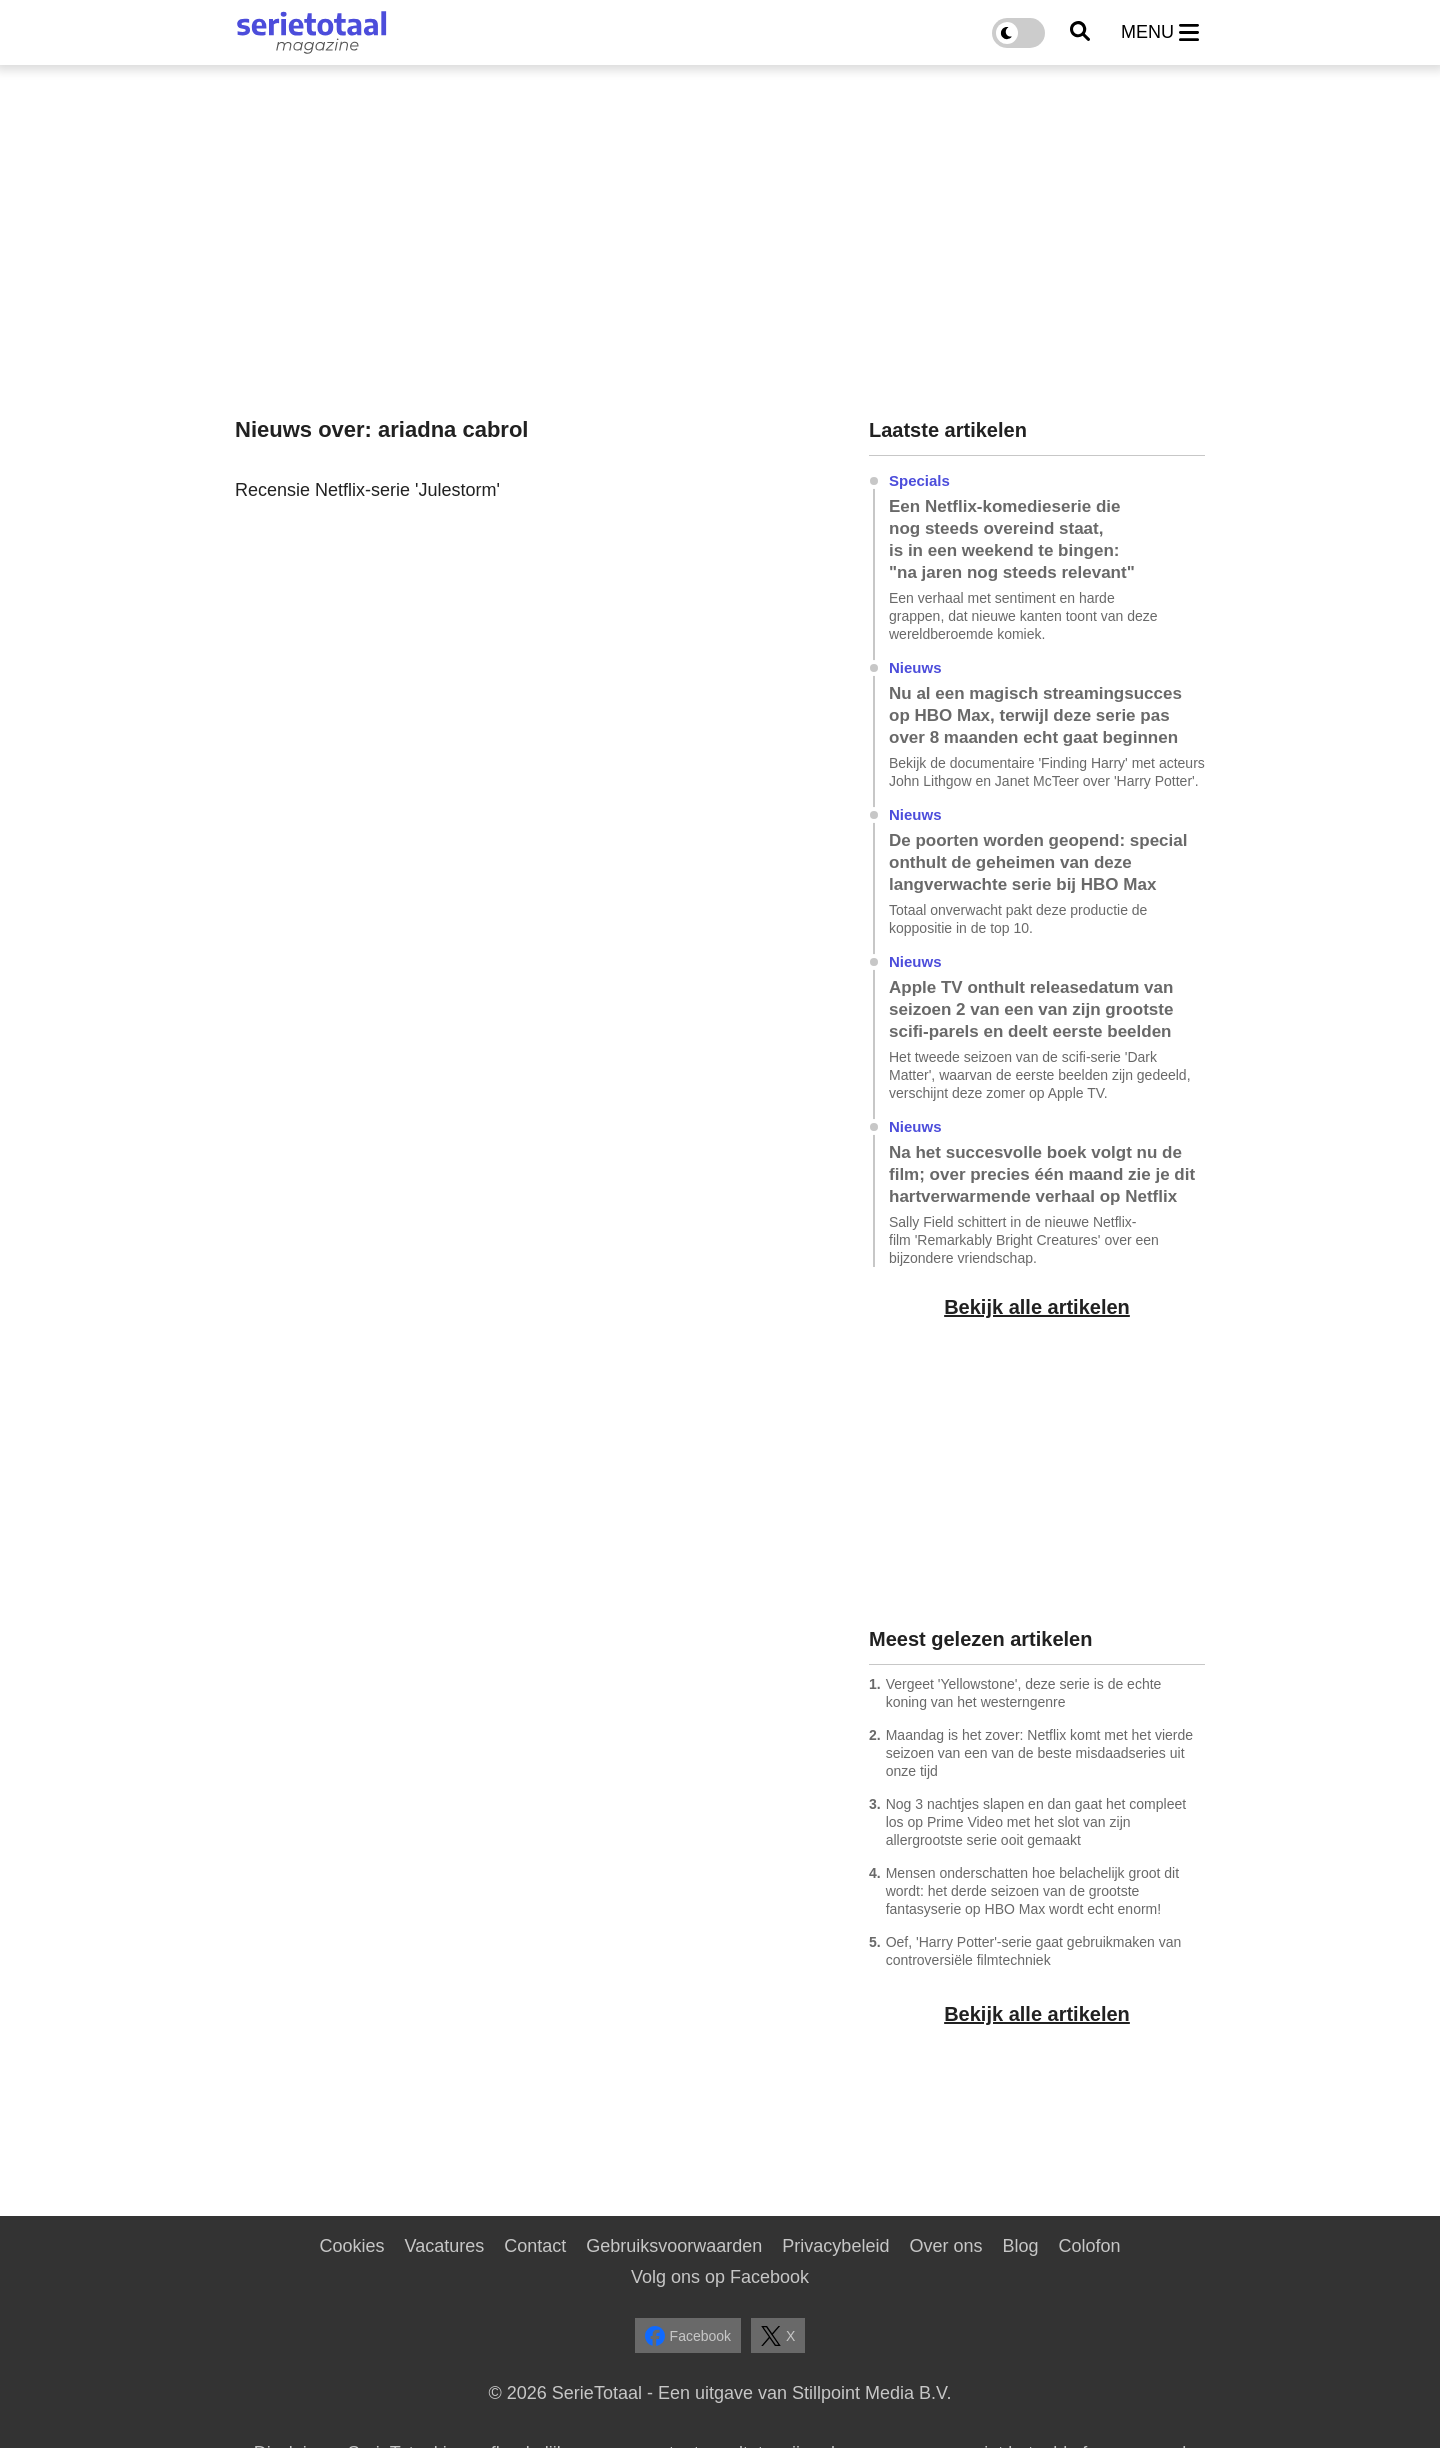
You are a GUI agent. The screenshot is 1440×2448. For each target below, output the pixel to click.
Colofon (1089, 2246)
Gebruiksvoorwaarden (674, 2246)
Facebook (688, 2336)
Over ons (945, 2246)
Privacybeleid (835, 2246)
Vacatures (445, 2246)
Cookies (351, 2246)
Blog (1020, 2246)
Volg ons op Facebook (720, 2277)
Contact (535, 2246)
